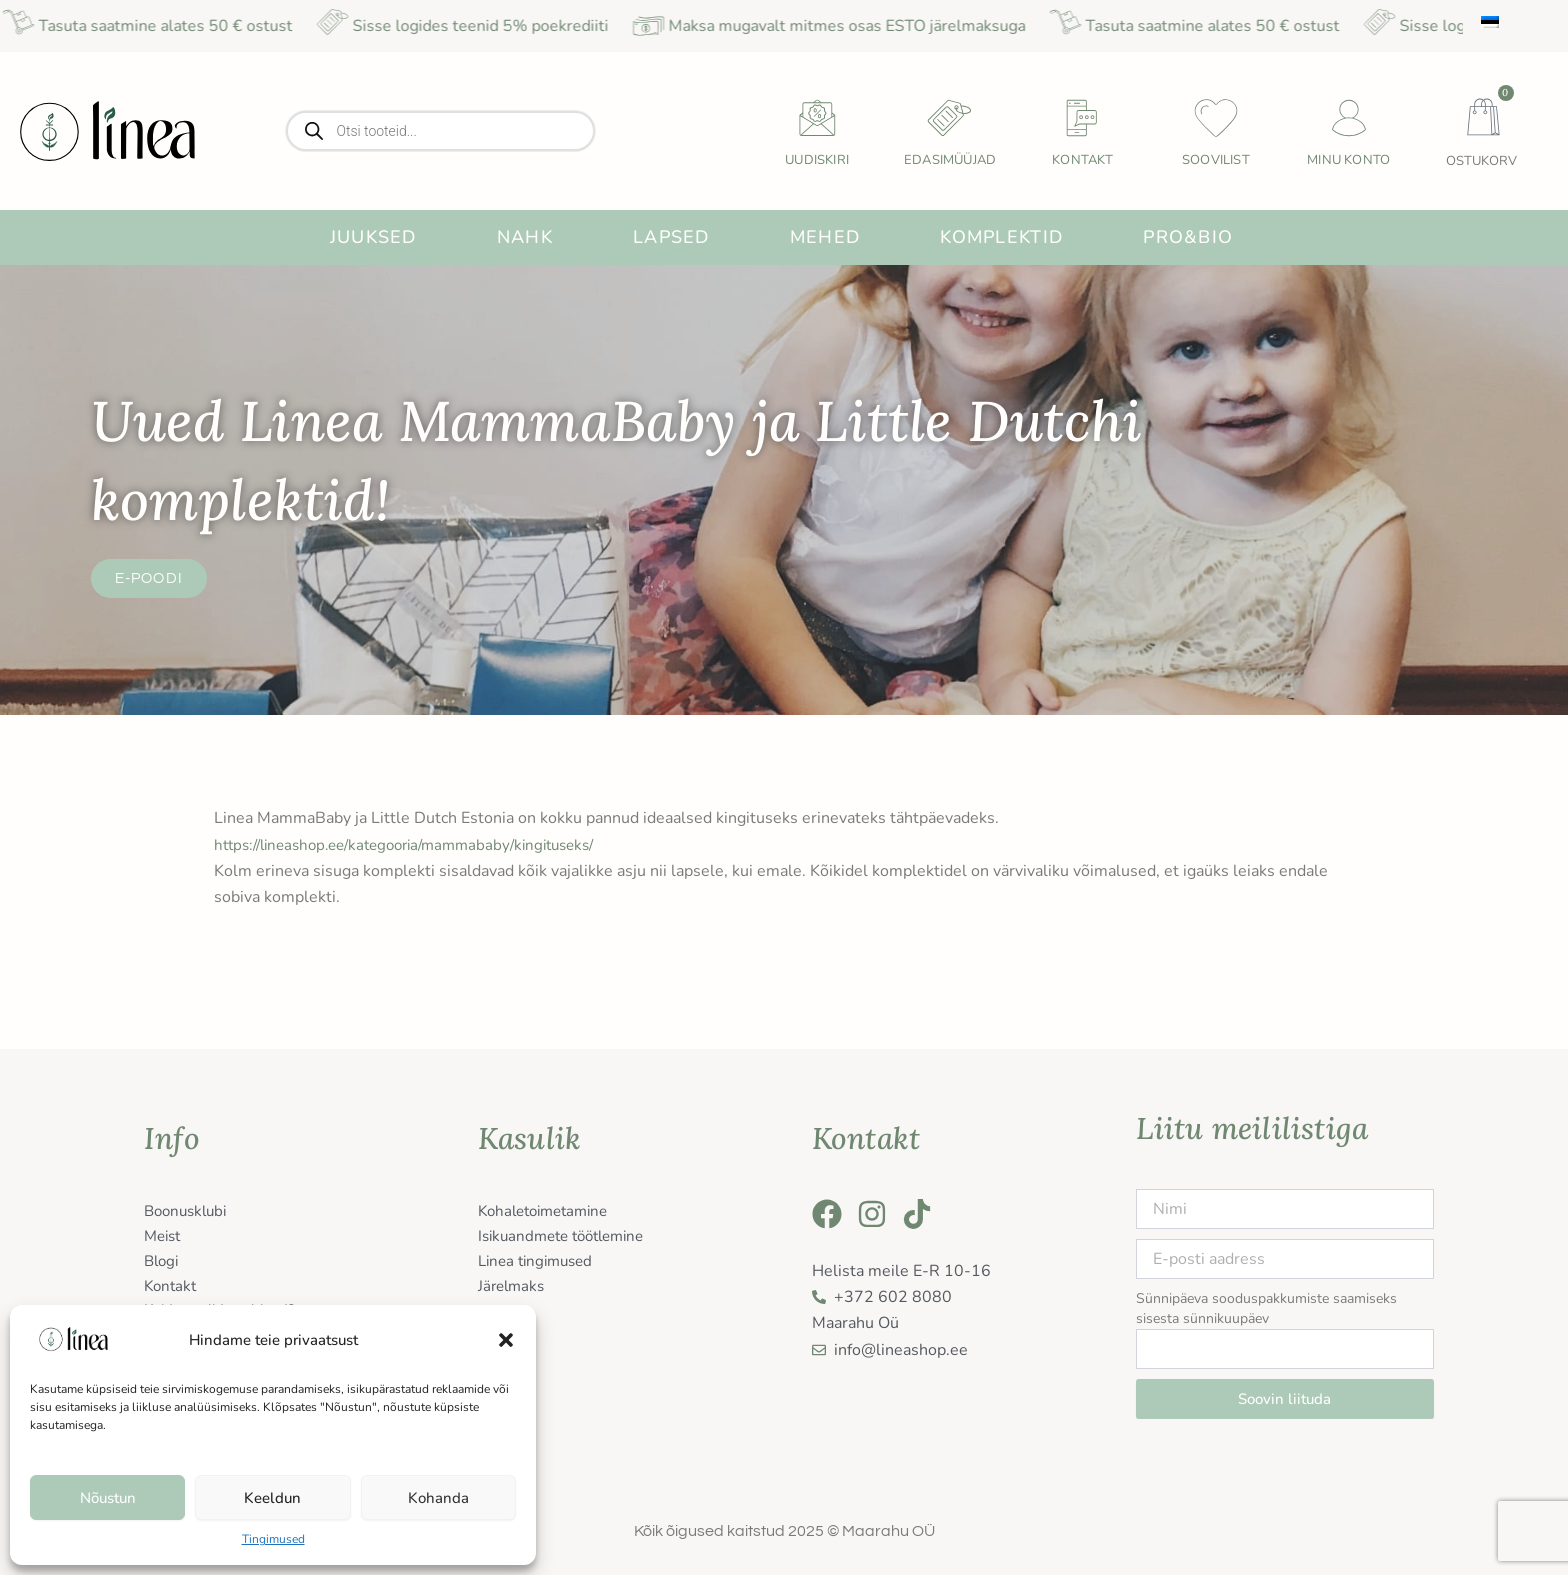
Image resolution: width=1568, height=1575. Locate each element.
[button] (506, 1340)
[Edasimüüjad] (950, 118)
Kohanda (438, 1498)
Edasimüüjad (950, 160)
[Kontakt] (1083, 118)
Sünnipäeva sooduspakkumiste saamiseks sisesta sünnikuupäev (1266, 1308)
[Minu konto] (1349, 118)
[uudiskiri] (817, 118)
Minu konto (1348, 160)
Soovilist (1216, 160)
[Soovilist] (1216, 118)
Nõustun (108, 1498)
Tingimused (273, 1539)
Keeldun (272, 1498)
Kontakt (1082, 160)
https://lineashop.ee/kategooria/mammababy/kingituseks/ (420, 845)
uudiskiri (817, 160)
